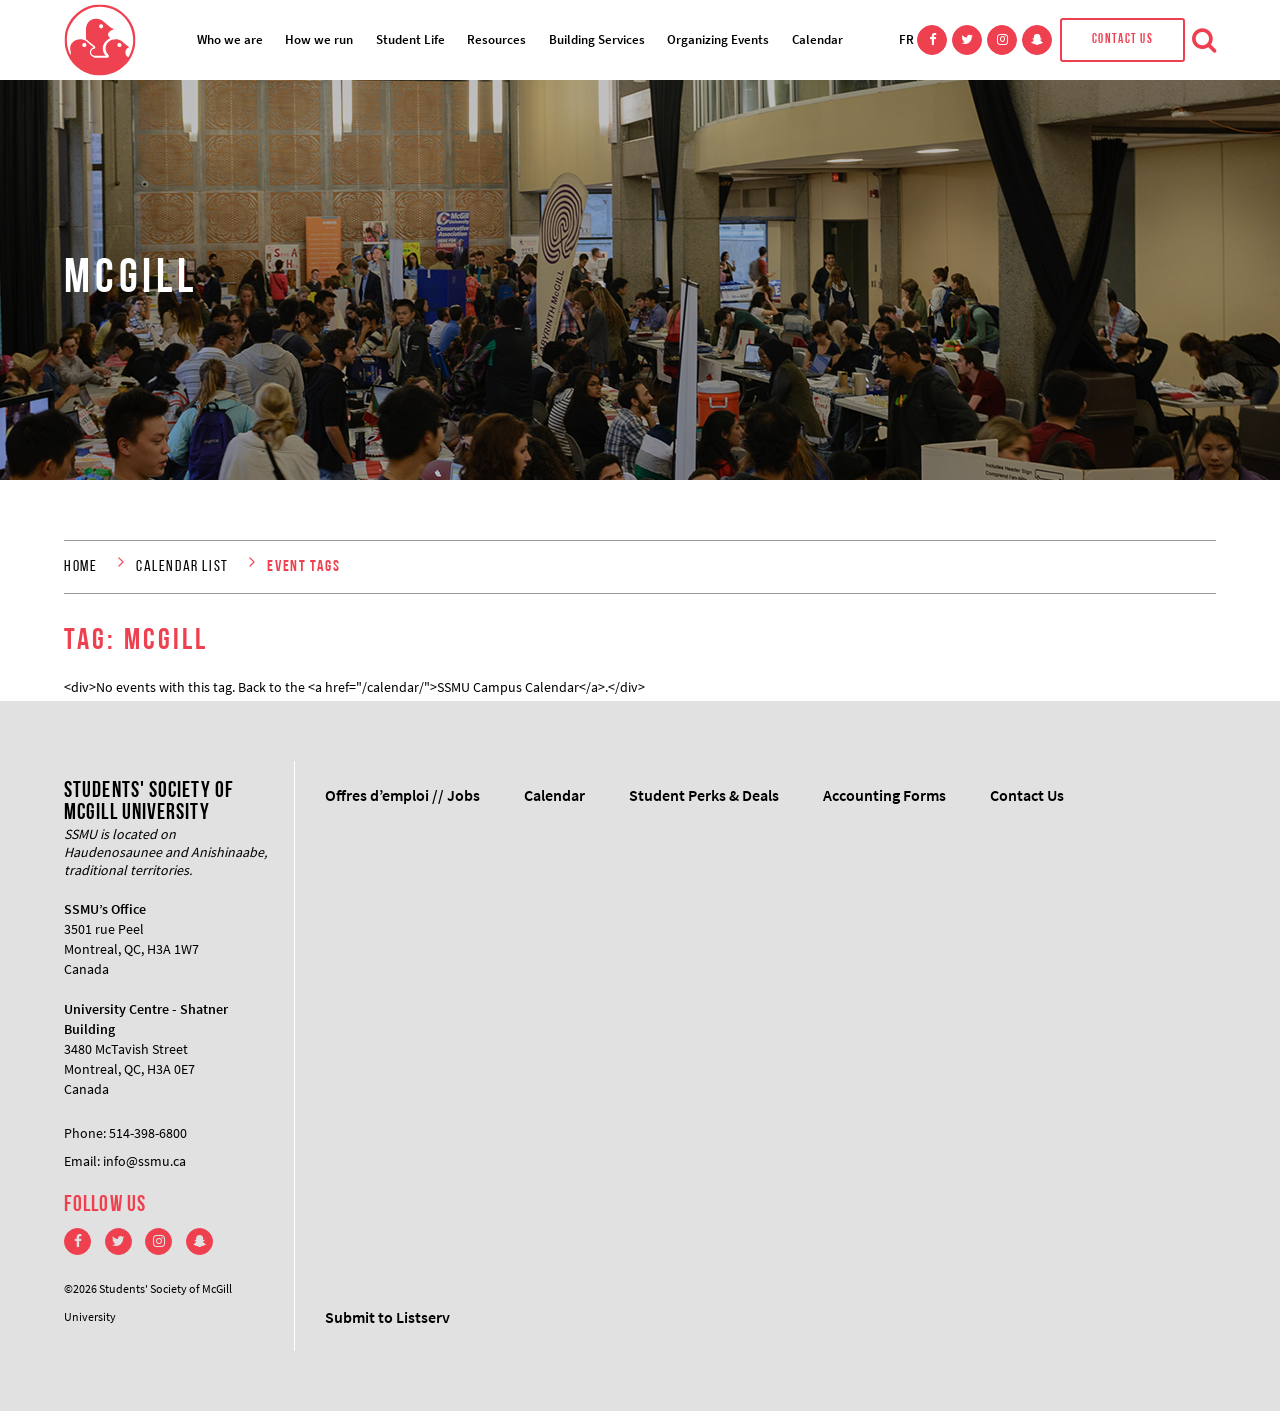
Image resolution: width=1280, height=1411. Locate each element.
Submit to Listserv (387, 1317)
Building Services (597, 39)
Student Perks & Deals (704, 795)
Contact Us (1122, 39)
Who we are (230, 39)
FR (906, 39)
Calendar (817, 39)
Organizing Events (718, 39)
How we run (319, 39)
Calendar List (182, 567)
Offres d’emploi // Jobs (402, 795)
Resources (496, 39)
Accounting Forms (884, 795)
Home (80, 567)
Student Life (410, 39)
